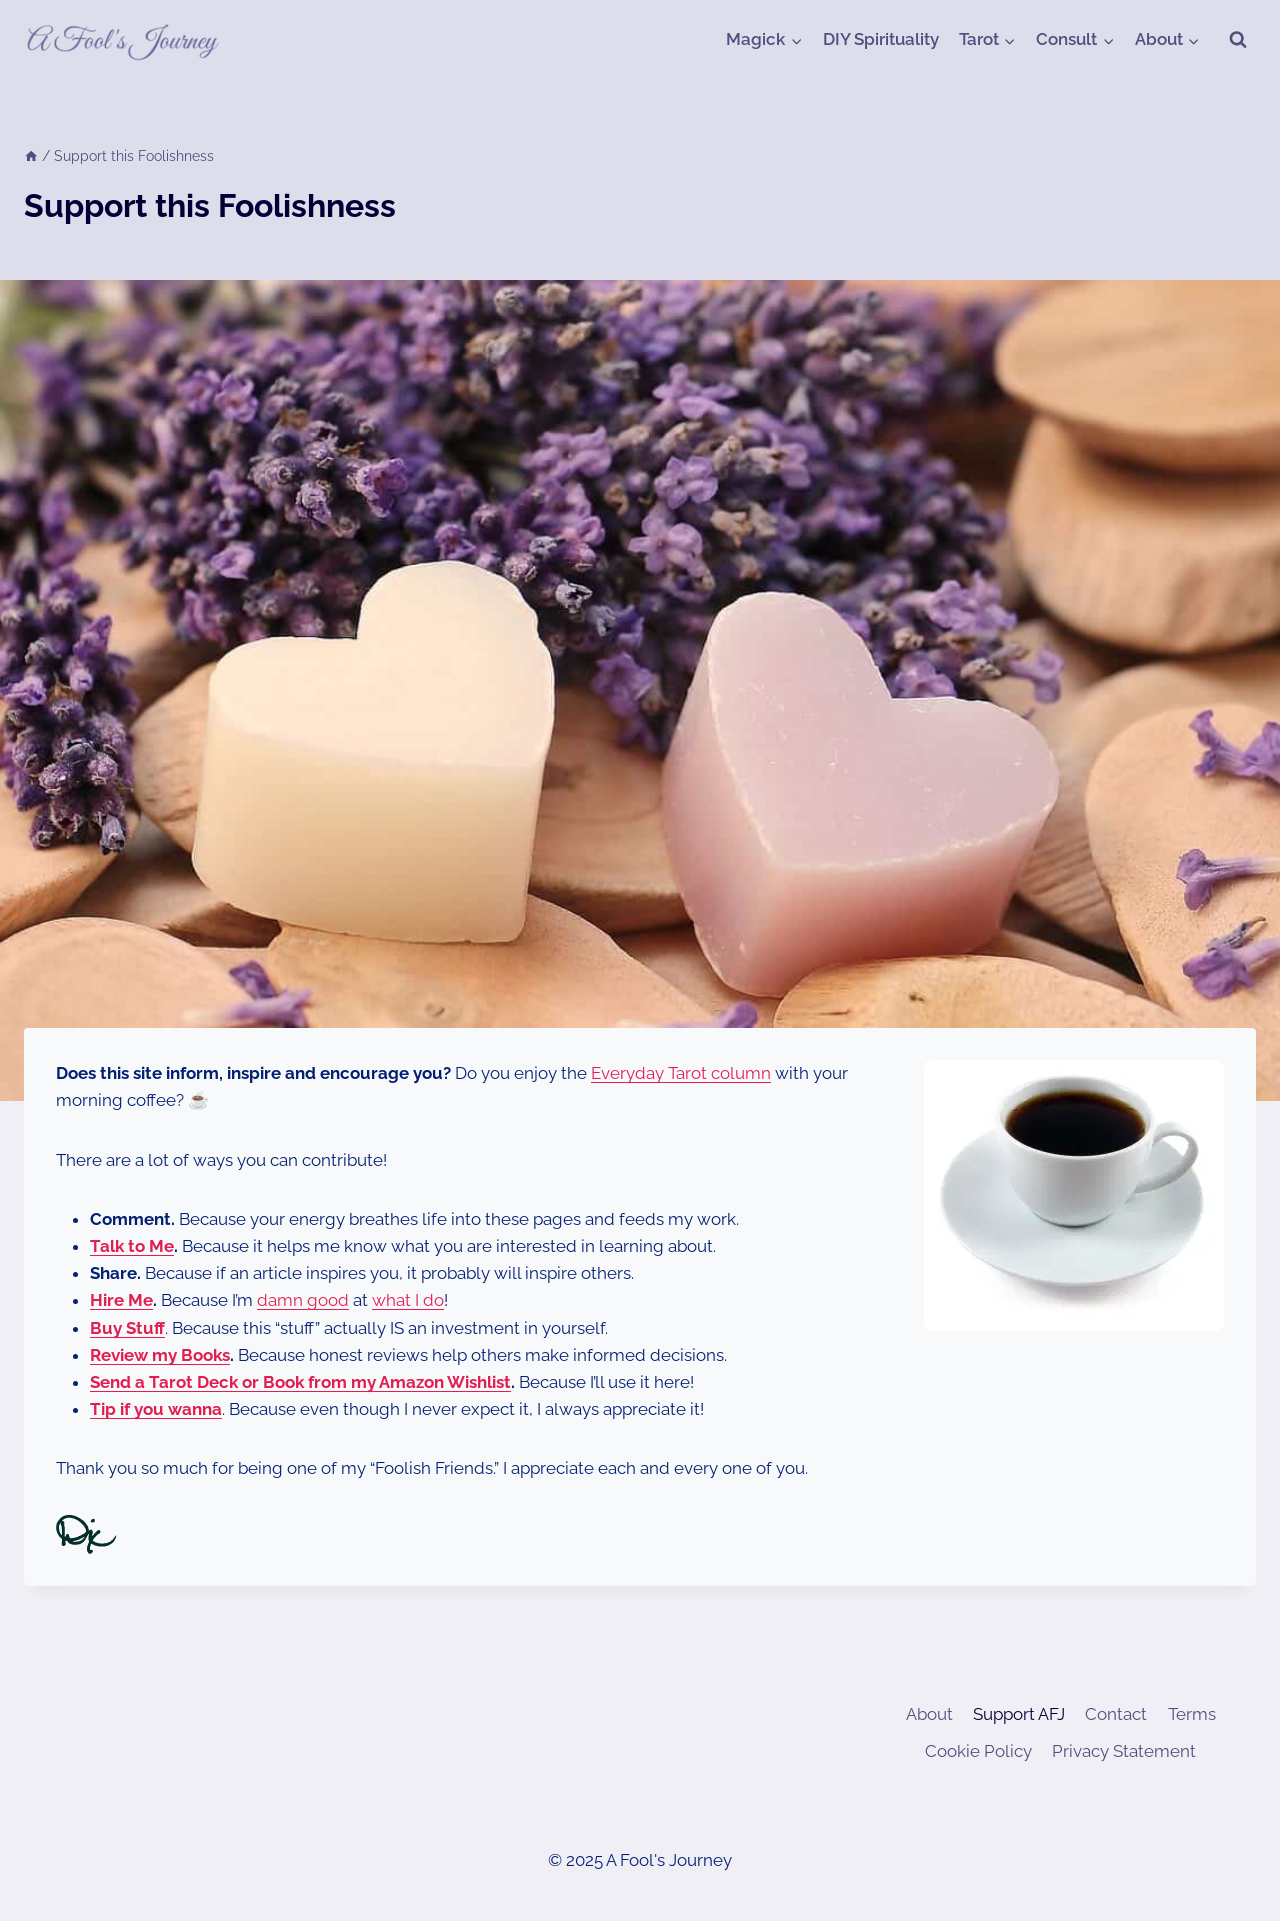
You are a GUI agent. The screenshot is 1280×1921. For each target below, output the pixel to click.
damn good (303, 1300)
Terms (1192, 1714)
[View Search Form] (1238, 40)
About (929, 1714)
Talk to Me (132, 1246)
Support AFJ (1019, 1714)
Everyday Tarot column (681, 1073)
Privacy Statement (1124, 1751)
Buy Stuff (127, 1328)
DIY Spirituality (881, 39)
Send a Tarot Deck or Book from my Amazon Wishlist (300, 1382)
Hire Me (121, 1300)
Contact (1116, 1714)
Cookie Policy (978, 1751)
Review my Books (160, 1355)
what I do (408, 1300)
